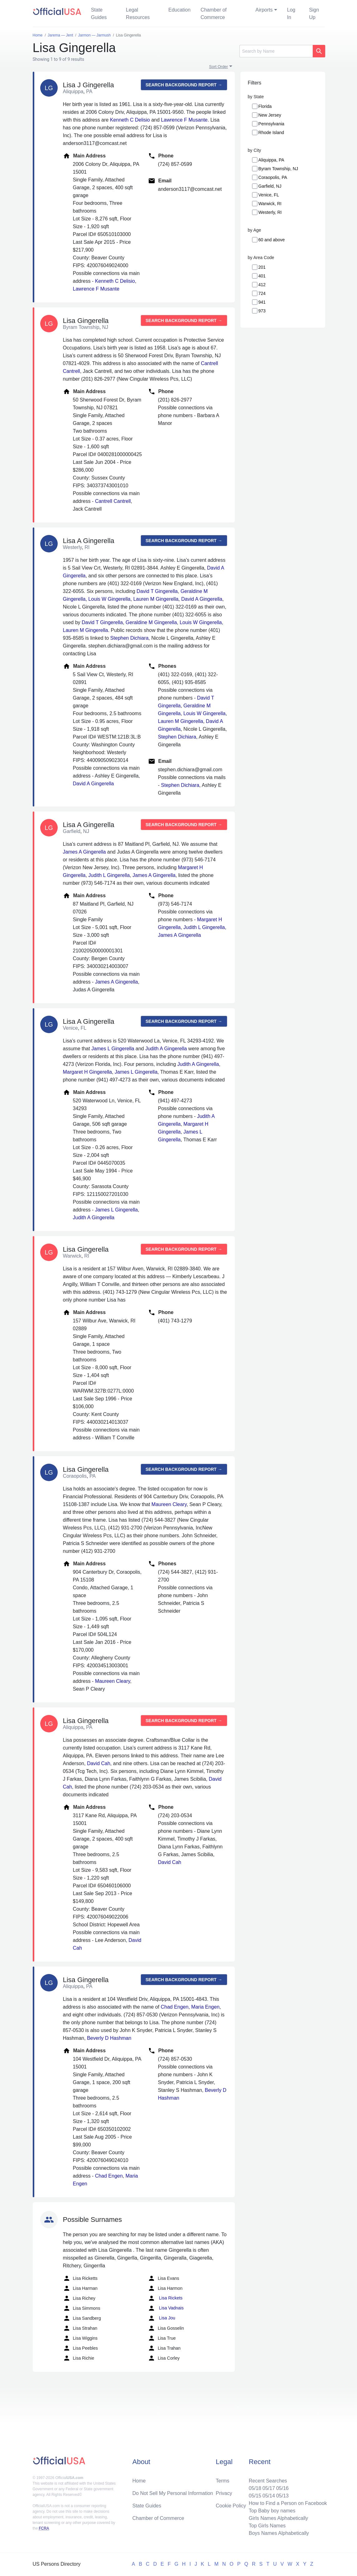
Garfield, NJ (270, 186)
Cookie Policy (231, 2505)
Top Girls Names (267, 2525)
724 (262, 293)
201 (262, 267)
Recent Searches (268, 2480)
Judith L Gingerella (109, 875)
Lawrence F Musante (184, 120)
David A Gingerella (201, 599)
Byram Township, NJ (278, 168)
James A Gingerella (84, 852)
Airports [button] (264, 9)
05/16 (282, 2488)
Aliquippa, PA (271, 160)
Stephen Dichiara (129, 638)
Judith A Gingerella (166, 1048)
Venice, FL (268, 195)
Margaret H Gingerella (87, 1072)
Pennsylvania (271, 124)
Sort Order (218, 66)
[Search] (276, 51)
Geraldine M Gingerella (151, 622)
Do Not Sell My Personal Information (172, 2493)
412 (262, 284)
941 (262, 302)
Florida (265, 106)
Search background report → (184, 84)
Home (139, 2480)
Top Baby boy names (272, 2510)
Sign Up (314, 13)
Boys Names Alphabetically (279, 2533)
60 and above (271, 240)
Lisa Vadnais (166, 2308)
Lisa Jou (161, 2318)
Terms (222, 2480)
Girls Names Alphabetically (278, 2518)
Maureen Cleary (169, 1504)
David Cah (98, 1763)
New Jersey (269, 115)
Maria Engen (205, 2007)
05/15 (255, 2495)
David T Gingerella (157, 591)
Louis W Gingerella (109, 599)
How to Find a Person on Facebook (288, 2503)
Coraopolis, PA (272, 177)
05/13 (282, 2495)
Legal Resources (138, 13)
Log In (291, 13)
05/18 (255, 2488)
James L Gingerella (112, 1048)
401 (262, 276)
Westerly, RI (270, 212)
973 (262, 311)
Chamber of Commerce (213, 13)
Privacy (224, 2493)
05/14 (269, 2495)
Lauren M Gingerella (155, 599)
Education (179, 9)
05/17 (269, 2488)
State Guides (99, 13)
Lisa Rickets (165, 2298)
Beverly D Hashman (109, 2038)
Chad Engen (174, 2007)
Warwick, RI (270, 203)
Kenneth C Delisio (130, 120)
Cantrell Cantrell (113, 501)
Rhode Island (271, 132)
